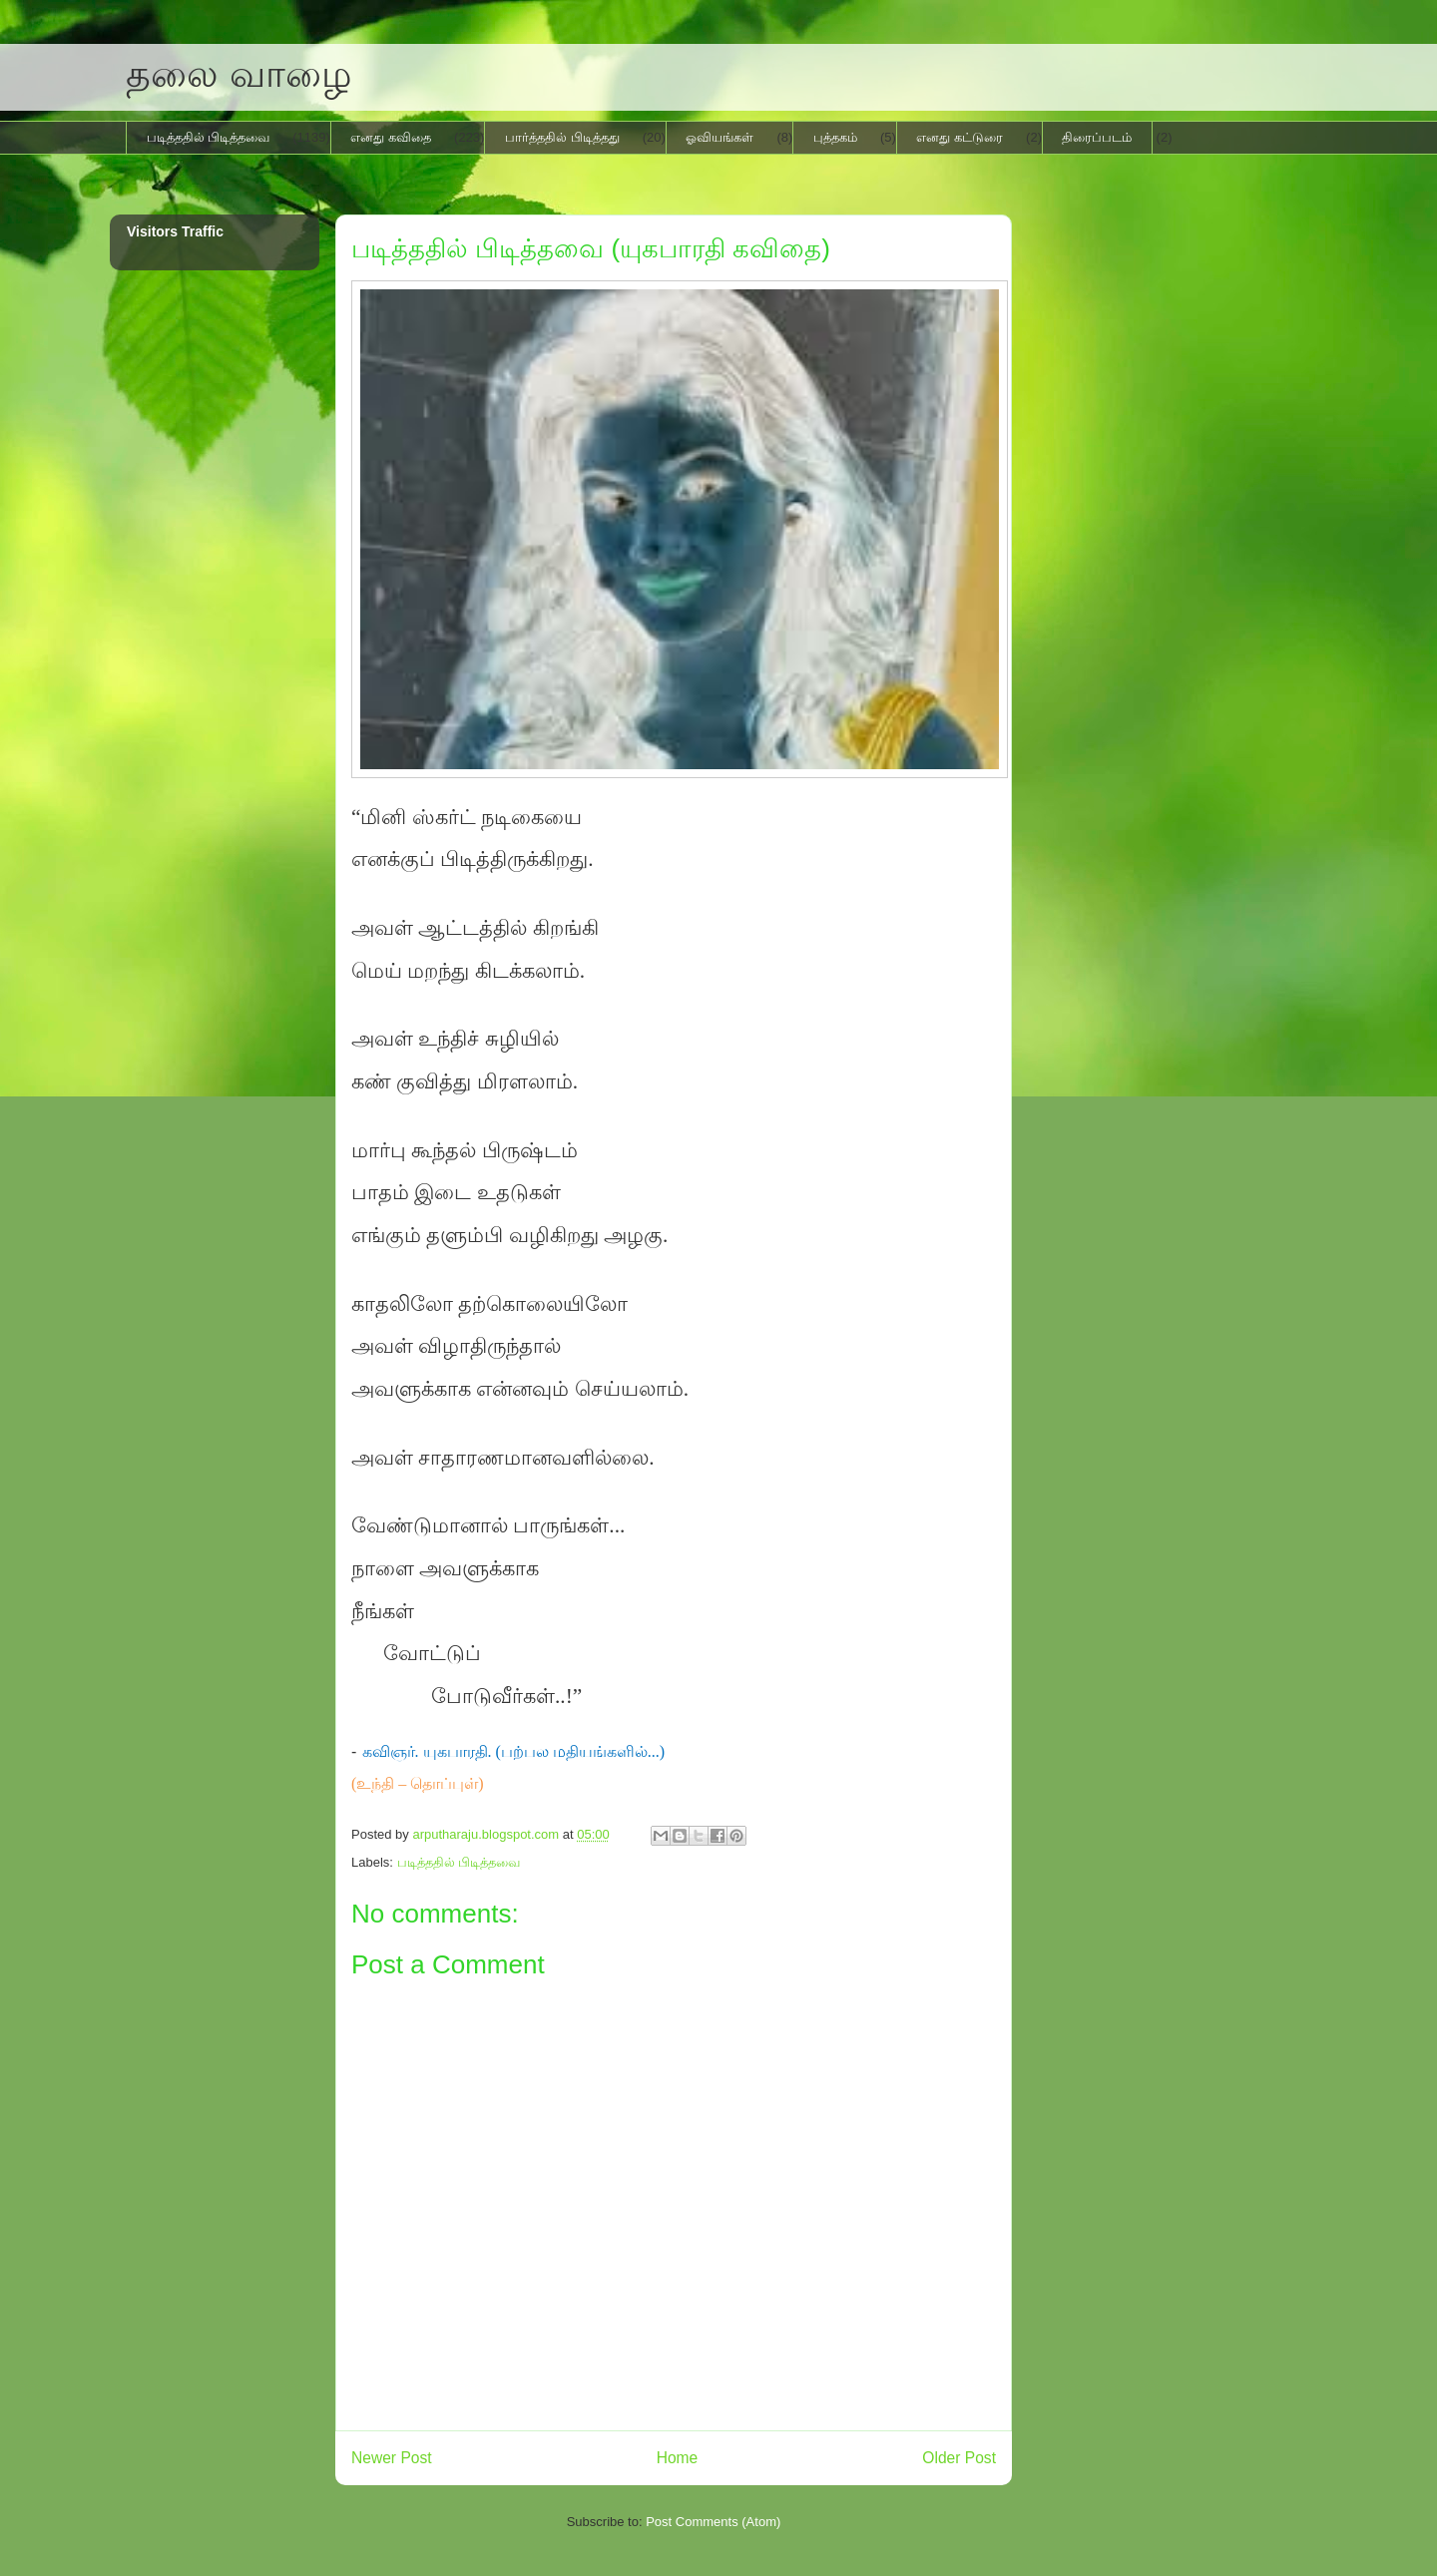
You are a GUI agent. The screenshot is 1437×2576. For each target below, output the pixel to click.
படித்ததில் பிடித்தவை (208, 137)
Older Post (959, 2457)
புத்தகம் (835, 137)
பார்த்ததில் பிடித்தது (562, 137)
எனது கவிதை (390, 137)
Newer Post (391, 2457)
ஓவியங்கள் (719, 137)
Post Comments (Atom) (713, 2521)
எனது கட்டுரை (959, 137)
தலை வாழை (239, 74)
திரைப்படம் (1097, 137)
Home (678, 2457)
